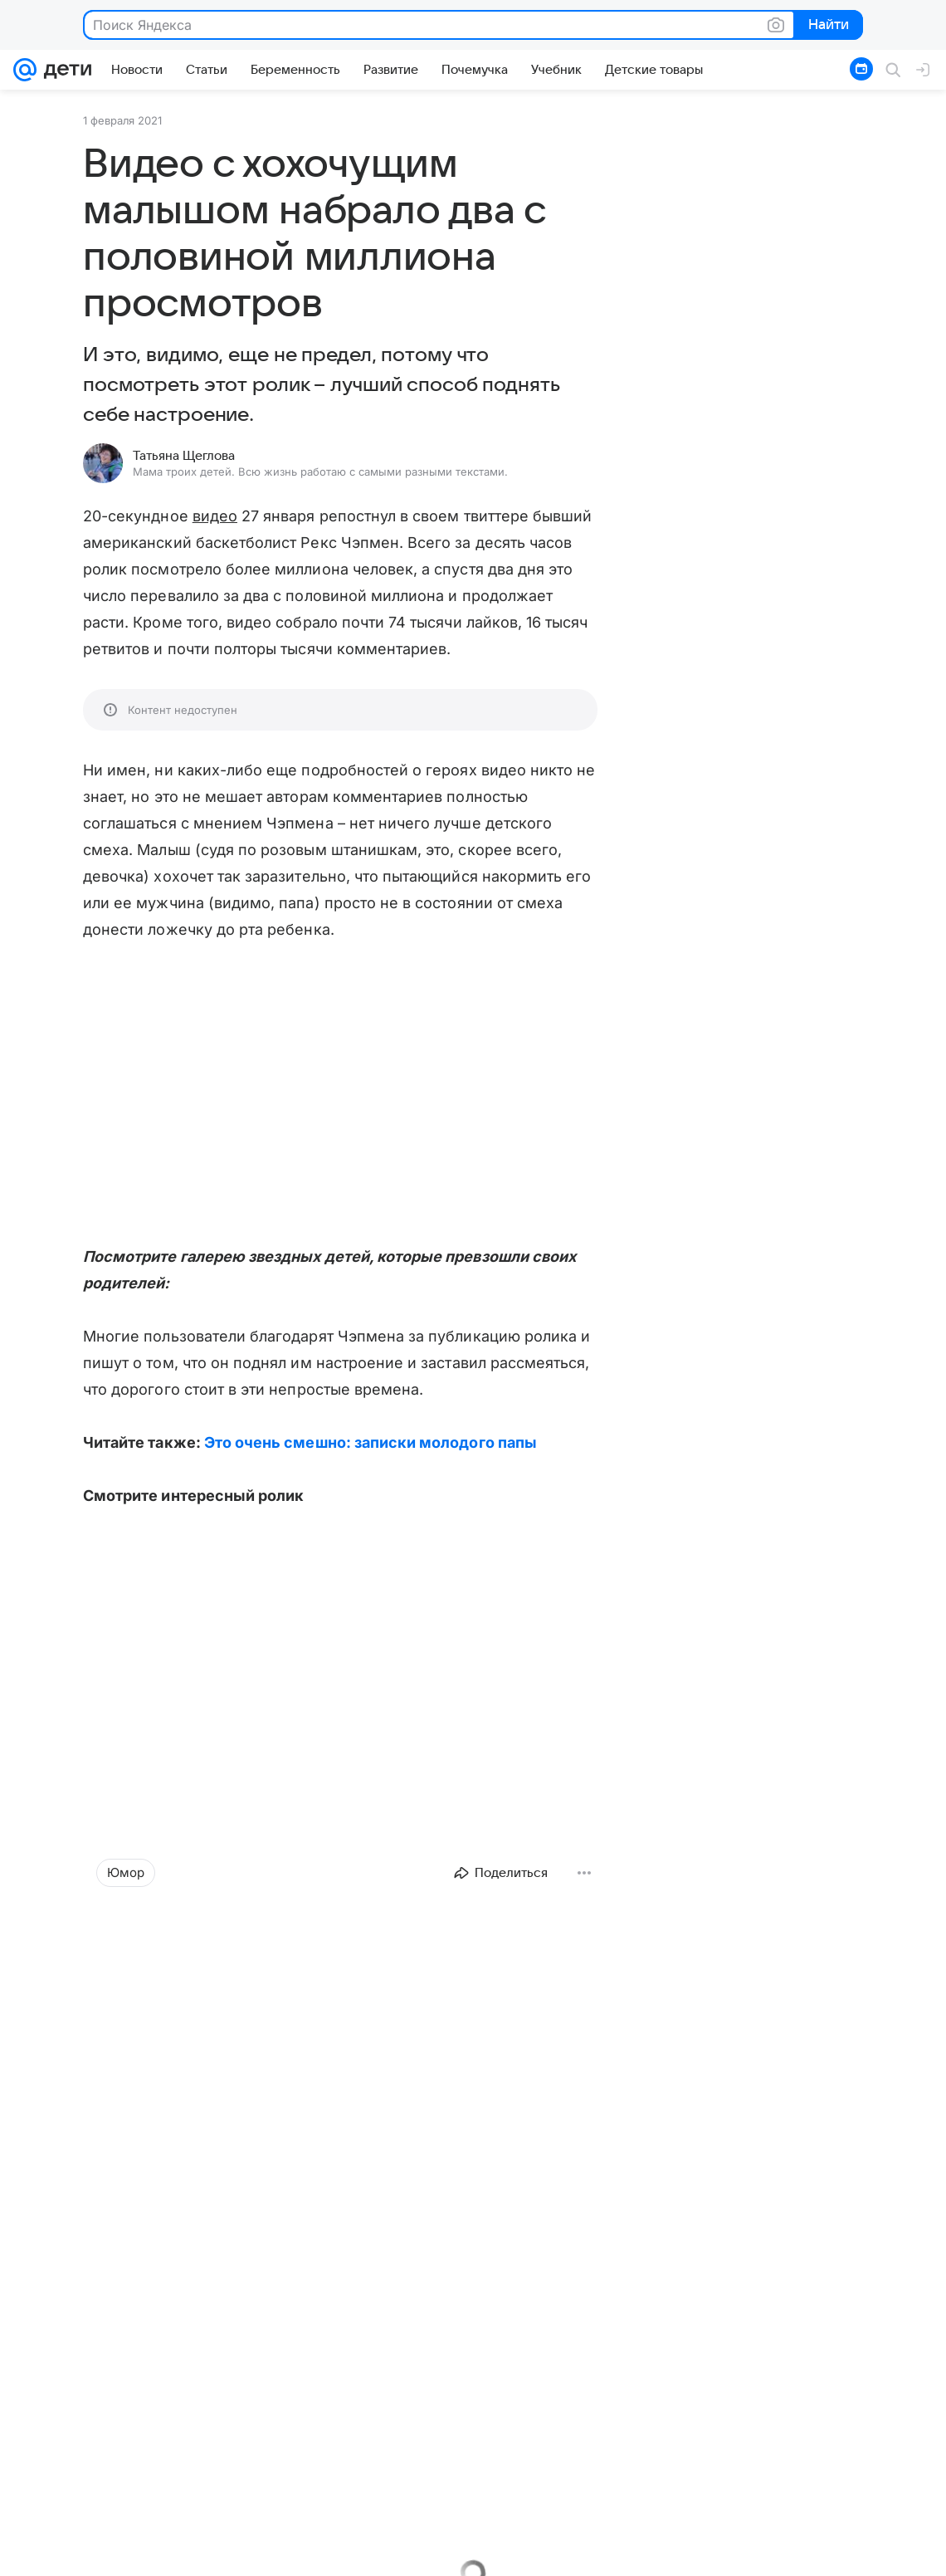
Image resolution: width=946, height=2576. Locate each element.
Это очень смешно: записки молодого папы (370, 1442)
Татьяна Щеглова (184, 455)
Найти (827, 25)
